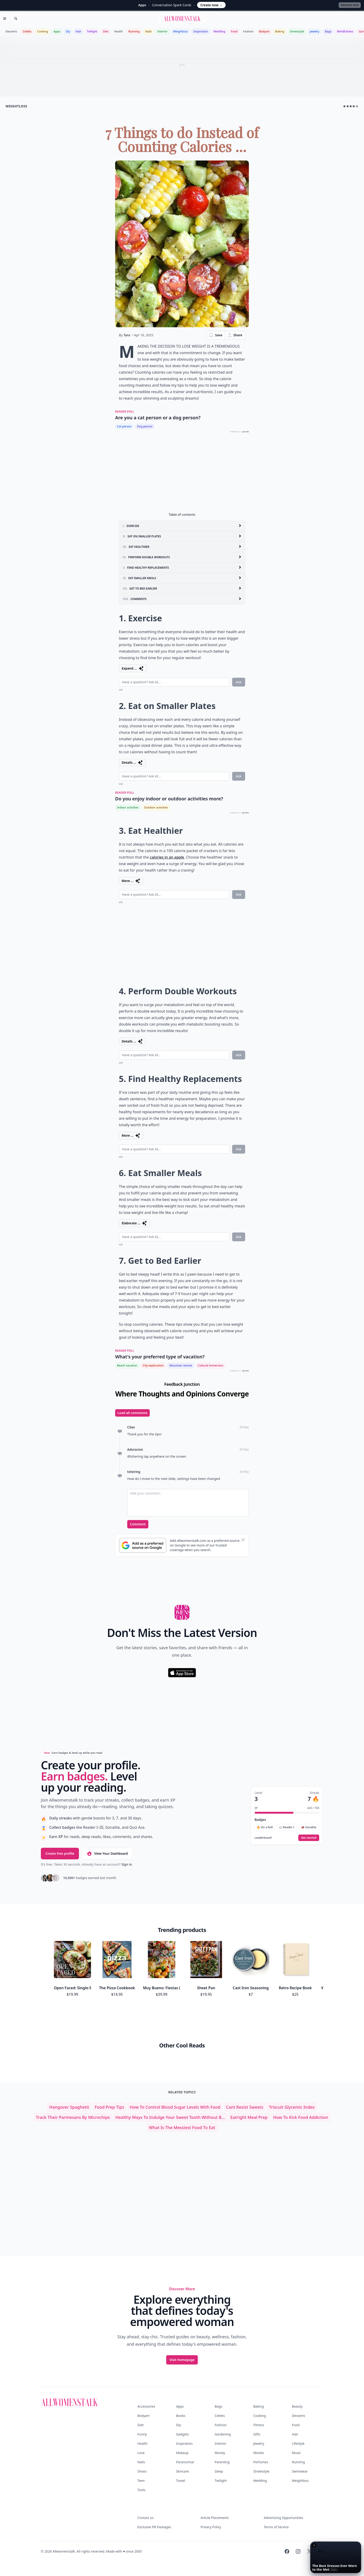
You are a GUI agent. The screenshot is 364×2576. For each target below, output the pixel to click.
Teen (141, 2480)
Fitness (258, 2425)
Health (118, 31)
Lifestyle (298, 2443)
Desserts (11, 31)
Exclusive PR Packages (154, 2527)
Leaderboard (263, 1838)
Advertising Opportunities (283, 2517)
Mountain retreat (180, 1365)
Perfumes (260, 2462)
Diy (68, 31)
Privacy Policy (211, 2527)
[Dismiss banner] (243, 1539)
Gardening (223, 2434)
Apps (57, 31)
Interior (162, 31)
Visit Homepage (182, 2360)
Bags (328, 31)
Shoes (141, 2471)
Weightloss (180, 31)
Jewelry (314, 31)
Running (134, 31)
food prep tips (109, 2107)
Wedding (219, 31)
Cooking (42, 31)
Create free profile (60, 1853)
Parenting (222, 2462)
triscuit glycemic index (292, 2107)
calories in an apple (167, 857)
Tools (141, 2490)
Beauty (297, 2406)
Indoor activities (128, 807)
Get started (308, 1838)
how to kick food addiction (300, 2117)
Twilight (92, 31)
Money (220, 2453)
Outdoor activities (156, 807)
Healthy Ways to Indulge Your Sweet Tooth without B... (170, 2117)
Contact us (145, 2517)
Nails (148, 31)
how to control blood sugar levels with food (175, 2107)
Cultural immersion (210, 1365)
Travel (180, 2480)
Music (296, 2453)
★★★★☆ (350, 106)
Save (215, 335)
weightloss (16, 106)
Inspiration (200, 31)
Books (180, 2415)
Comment (138, 1524)
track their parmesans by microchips (73, 2117)
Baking (279, 31)
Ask (238, 682)
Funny (142, 2434)
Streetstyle (297, 31)
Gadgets (182, 2434)
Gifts (256, 2434)
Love (141, 2453)
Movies (258, 2453)
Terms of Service (276, 2527)
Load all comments (132, 1413)
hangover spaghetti (69, 2107)
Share (234, 335)
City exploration (153, 1365)
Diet (105, 31)
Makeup (182, 2453)
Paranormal (185, 2462)
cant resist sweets (244, 2107)
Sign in (126, 1864)
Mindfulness (345, 31)
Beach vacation (127, 1365)
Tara (127, 335)
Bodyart (264, 31)
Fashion (248, 31)
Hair (78, 31)
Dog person (145, 426)
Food (234, 31)
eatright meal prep (249, 2117)
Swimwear (300, 2471)
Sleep (219, 2471)
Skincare (182, 2471)
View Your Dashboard (107, 1853)
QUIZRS (245, 432)
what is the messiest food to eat (182, 2127)
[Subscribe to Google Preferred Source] (142, 1545)
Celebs (27, 31)
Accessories (146, 2406)
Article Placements (215, 2517)
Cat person (124, 426)
